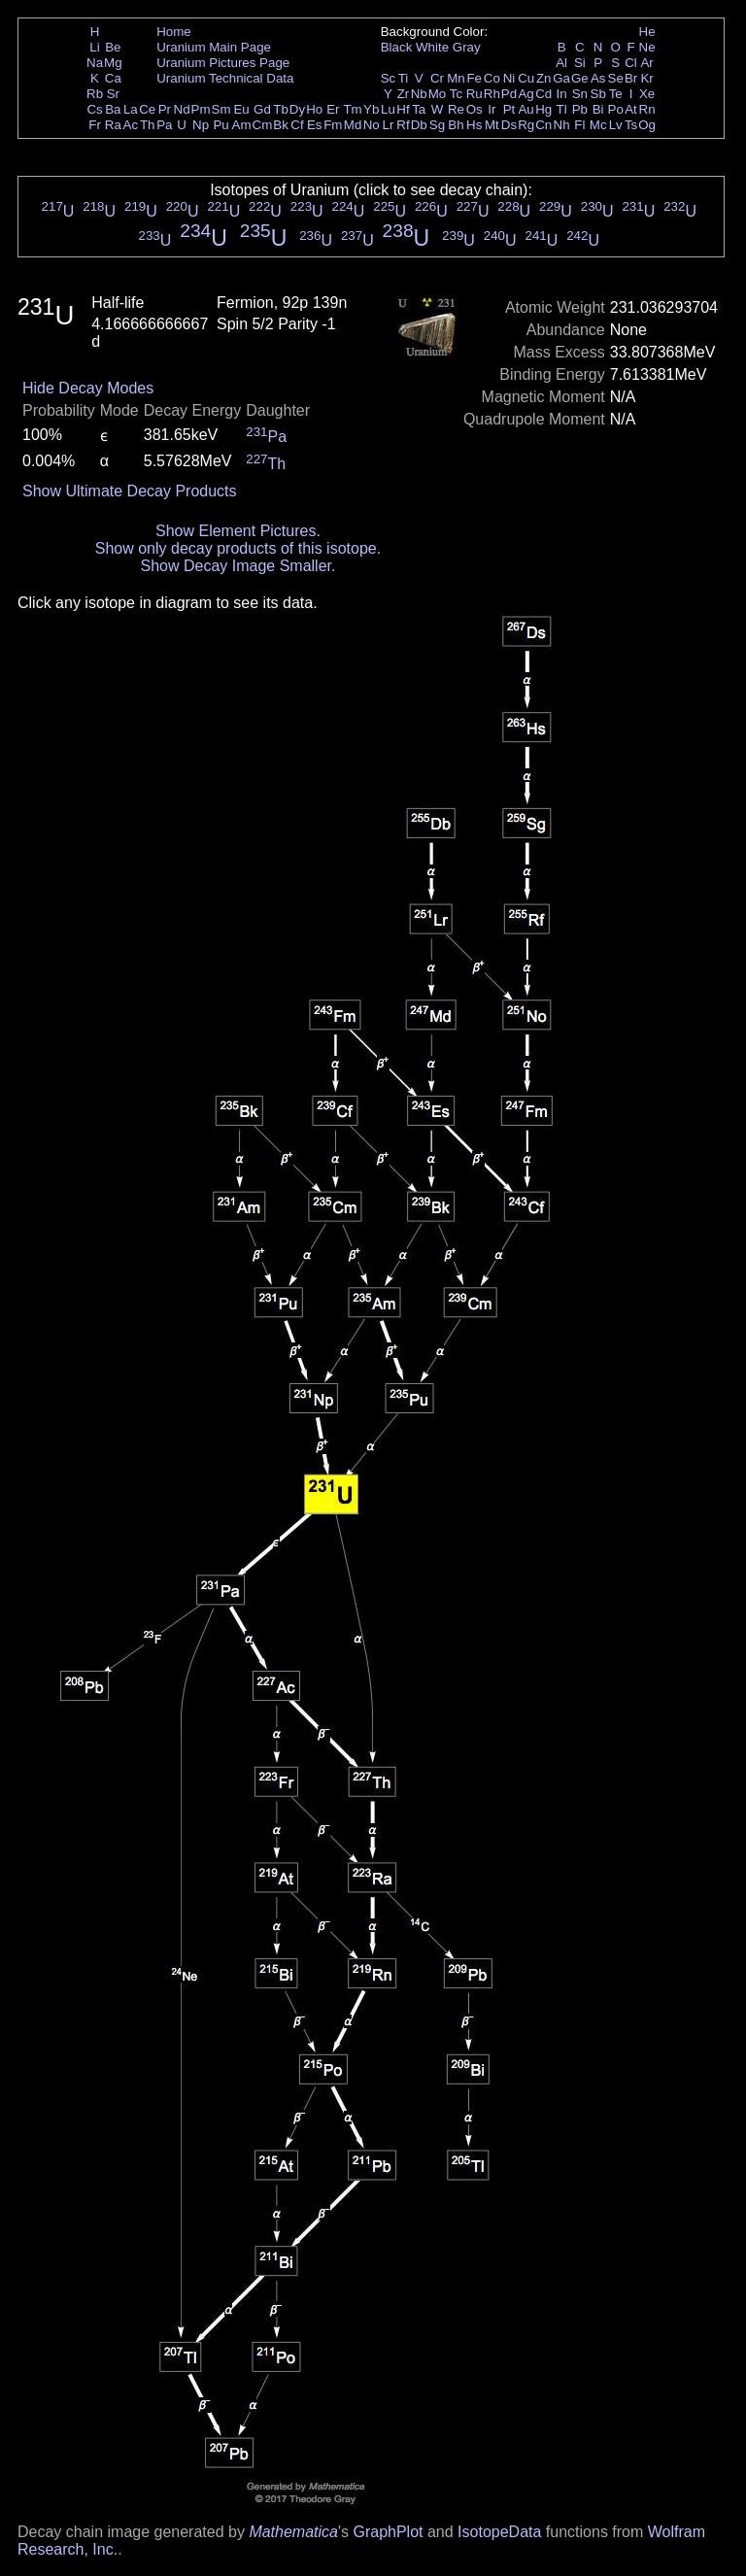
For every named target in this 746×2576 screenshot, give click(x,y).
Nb (419, 93)
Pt (509, 109)
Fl (579, 125)
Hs (474, 125)
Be (112, 47)
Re (456, 109)
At (631, 109)
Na (94, 62)
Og (647, 125)
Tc (456, 93)
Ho (314, 109)
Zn (544, 78)
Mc (598, 125)
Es (314, 125)
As (598, 78)
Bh (455, 125)
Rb (94, 93)
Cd (543, 93)
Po (616, 109)
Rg (526, 125)
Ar (646, 62)
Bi (598, 109)
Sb (598, 93)
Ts (631, 125)
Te (616, 93)
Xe (647, 93)
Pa (164, 125)
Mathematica (293, 2532)
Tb (280, 109)
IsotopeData (499, 2532)
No (371, 125)
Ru (474, 93)
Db (419, 125)
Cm (263, 125)
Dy (297, 109)
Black (397, 47)
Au (525, 109)
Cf (296, 125)
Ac (131, 125)
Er (332, 109)
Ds (509, 125)
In (562, 93)
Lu (388, 109)
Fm (332, 125)
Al (561, 62)
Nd (182, 109)
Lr (388, 125)
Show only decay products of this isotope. (238, 548)
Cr (437, 78)
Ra (113, 125)
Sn (580, 93)
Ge (580, 78)
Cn (543, 125)
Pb (580, 109)
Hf (402, 109)
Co (492, 78)
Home (173, 31)
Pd (509, 93)
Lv (616, 125)
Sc (388, 78)
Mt (492, 125)
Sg (437, 125)
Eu (241, 109)
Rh (492, 93)
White (432, 47)
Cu (526, 78)
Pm (201, 109)
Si (580, 62)
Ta (418, 109)
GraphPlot (388, 2532)
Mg (113, 62)
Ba (112, 109)
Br (631, 78)
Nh (562, 125)
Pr (164, 109)
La (130, 109)
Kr (646, 78)
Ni (509, 78)
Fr (94, 125)
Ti (403, 78)
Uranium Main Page (213, 47)
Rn (647, 109)
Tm (352, 109)
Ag (525, 93)
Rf (402, 125)
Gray (467, 47)
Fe (474, 78)
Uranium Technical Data (224, 78)
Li (94, 47)
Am (242, 125)
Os (474, 109)
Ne (647, 47)
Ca (113, 78)
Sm (221, 109)
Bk (280, 125)
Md (353, 125)
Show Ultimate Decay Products (129, 491)
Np (200, 125)
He (647, 31)
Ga (561, 78)
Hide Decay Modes (87, 388)
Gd (262, 109)
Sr (113, 93)
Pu (220, 125)
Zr (403, 93)
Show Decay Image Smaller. (237, 566)
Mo (437, 93)
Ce (147, 109)
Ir (491, 109)
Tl (562, 109)
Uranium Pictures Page (222, 62)
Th (147, 125)
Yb (371, 109)
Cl (631, 62)
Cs (94, 109)
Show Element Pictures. (238, 531)
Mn (456, 78)
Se (616, 78)
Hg (543, 109)
